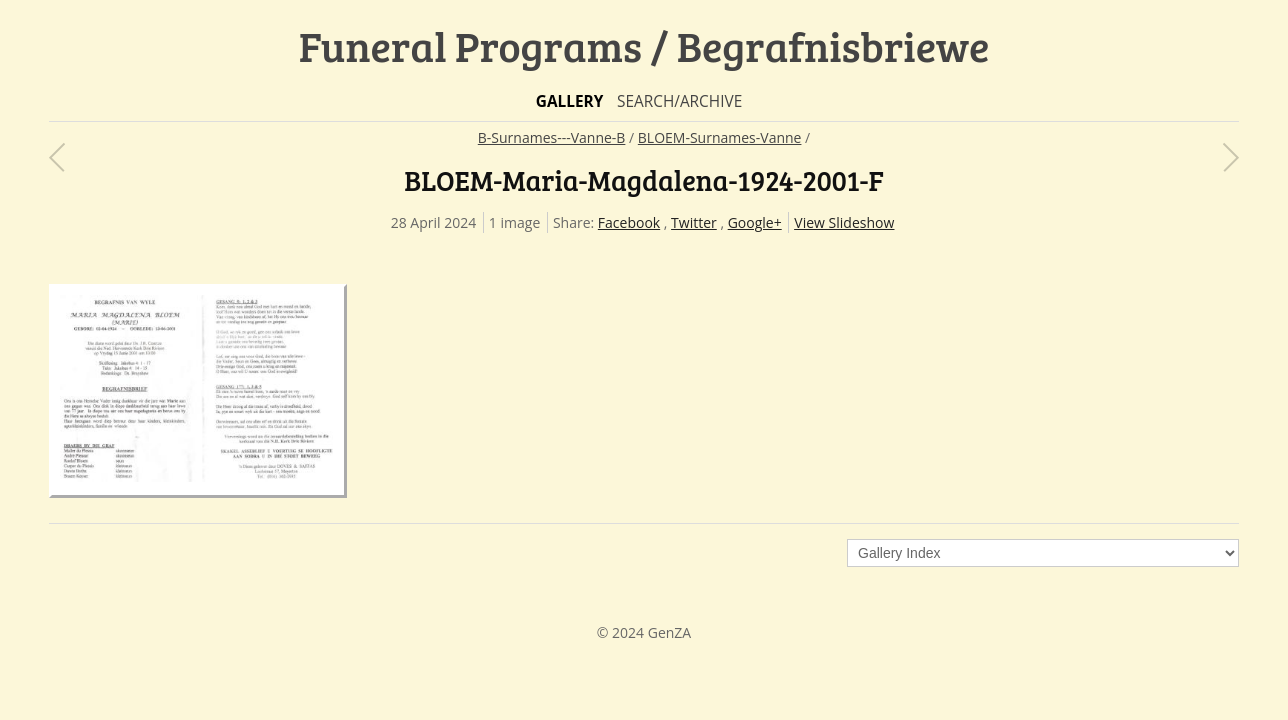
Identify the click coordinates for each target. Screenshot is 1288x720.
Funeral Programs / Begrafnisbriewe (644, 45)
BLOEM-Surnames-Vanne (720, 137)
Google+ (755, 222)
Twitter (694, 222)
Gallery (570, 101)
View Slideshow (844, 222)
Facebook (629, 222)
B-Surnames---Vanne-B (552, 137)
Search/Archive (679, 101)
